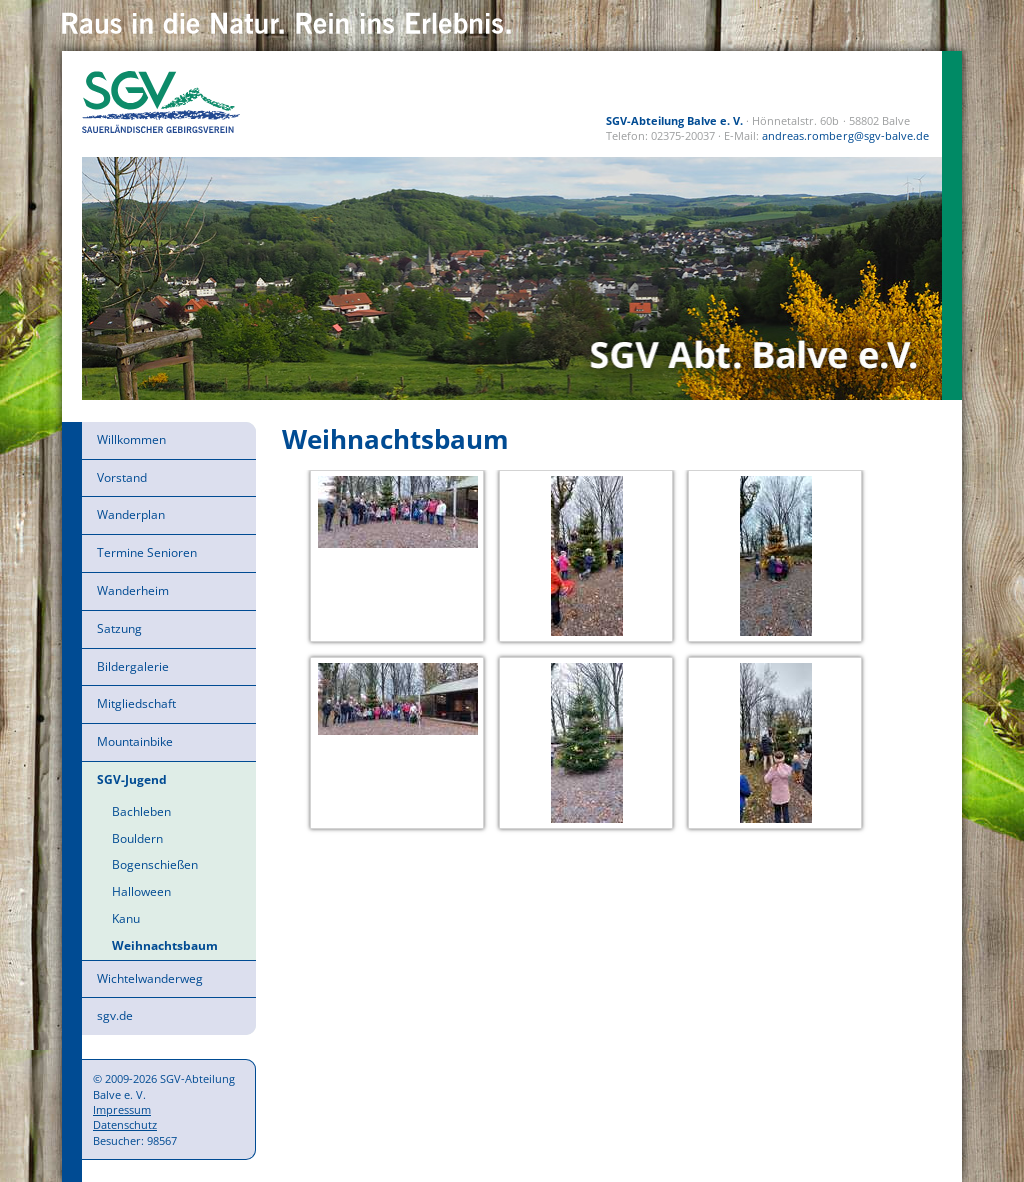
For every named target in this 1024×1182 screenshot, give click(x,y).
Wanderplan (131, 514)
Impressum (122, 1109)
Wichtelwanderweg (150, 978)
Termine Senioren (147, 552)
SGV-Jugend (132, 779)
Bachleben (141, 811)
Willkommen (131, 439)
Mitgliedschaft (136, 703)
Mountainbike (135, 741)
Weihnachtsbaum (165, 945)
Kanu (126, 918)
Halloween (141, 891)
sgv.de (115, 1015)
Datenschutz (125, 1124)
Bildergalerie (133, 666)
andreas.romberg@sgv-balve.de (845, 135)
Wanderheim (133, 590)
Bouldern (137, 838)
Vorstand (122, 477)
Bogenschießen (155, 864)
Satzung (119, 628)
